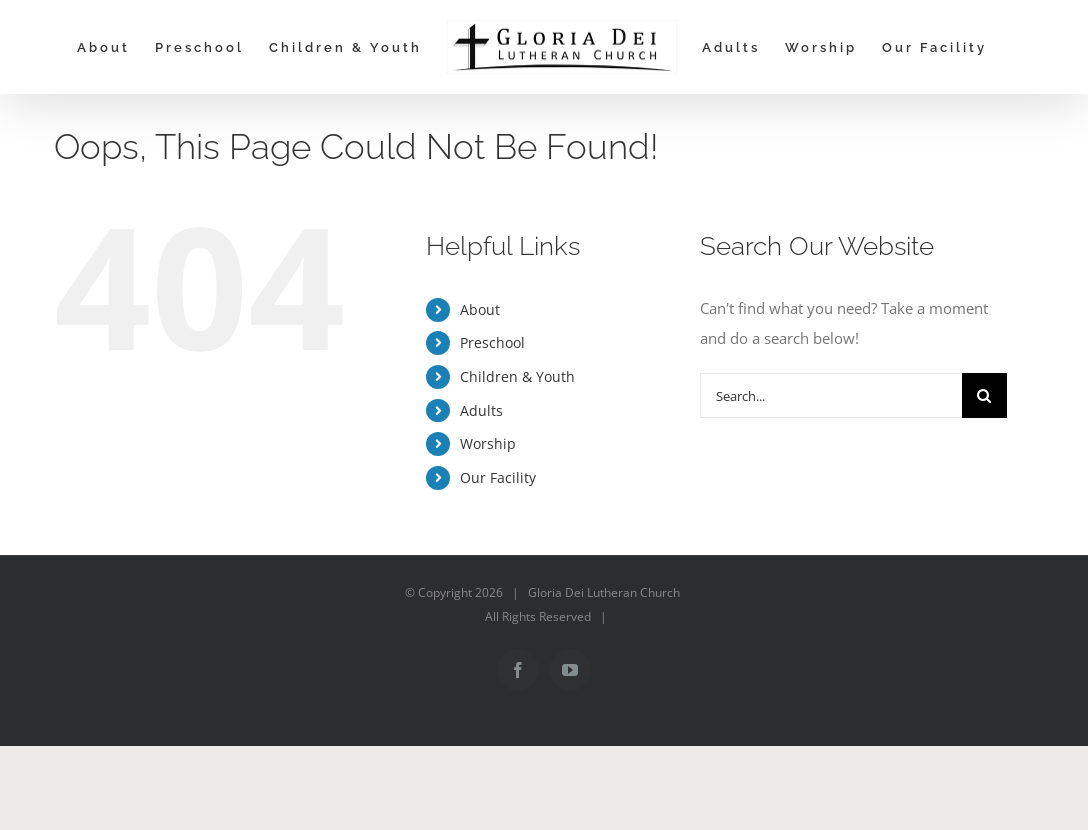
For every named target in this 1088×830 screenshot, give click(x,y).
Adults (481, 410)
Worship (488, 443)
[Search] (984, 395)
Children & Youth (517, 376)
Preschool (492, 342)
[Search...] (830, 395)
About (480, 309)
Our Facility (498, 477)
